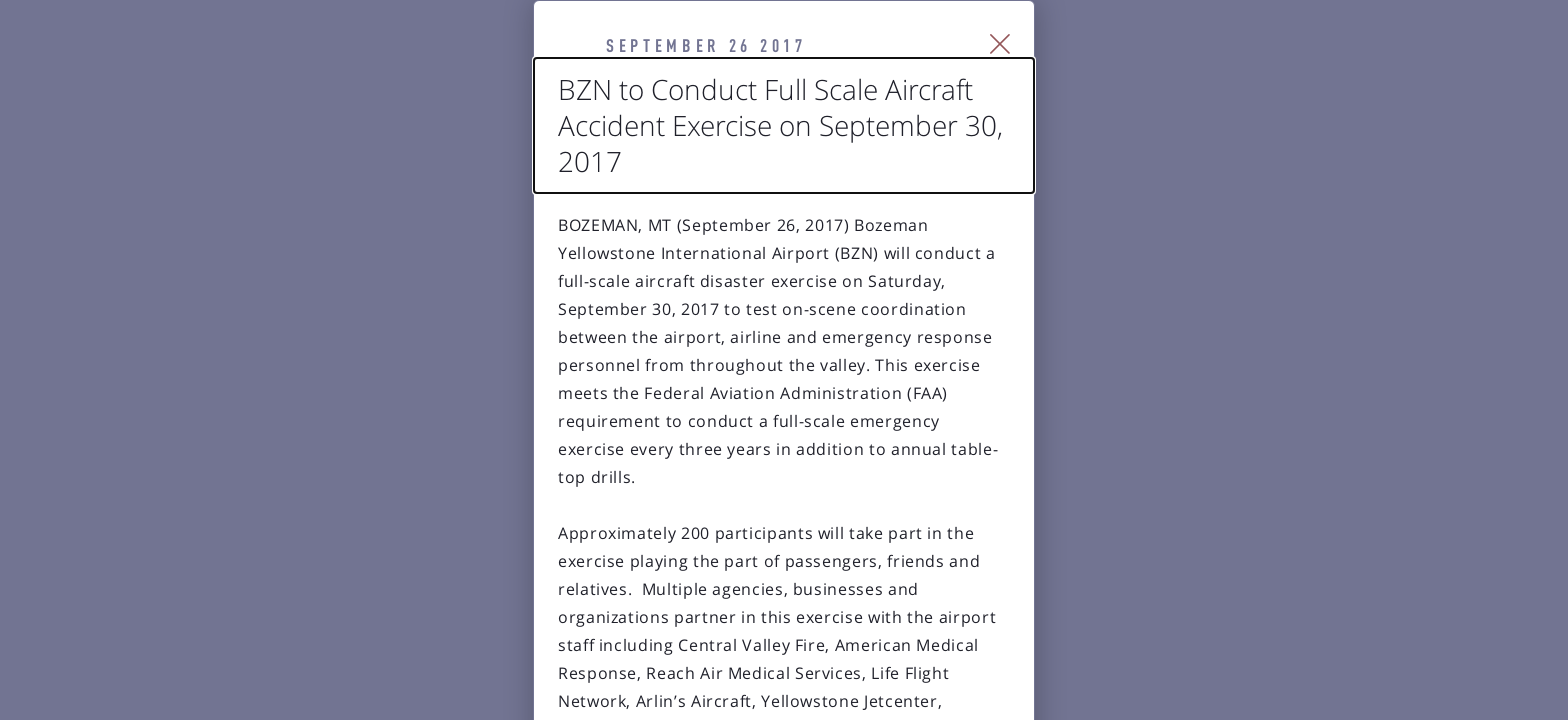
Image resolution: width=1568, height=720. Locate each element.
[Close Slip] (1229, 70)
